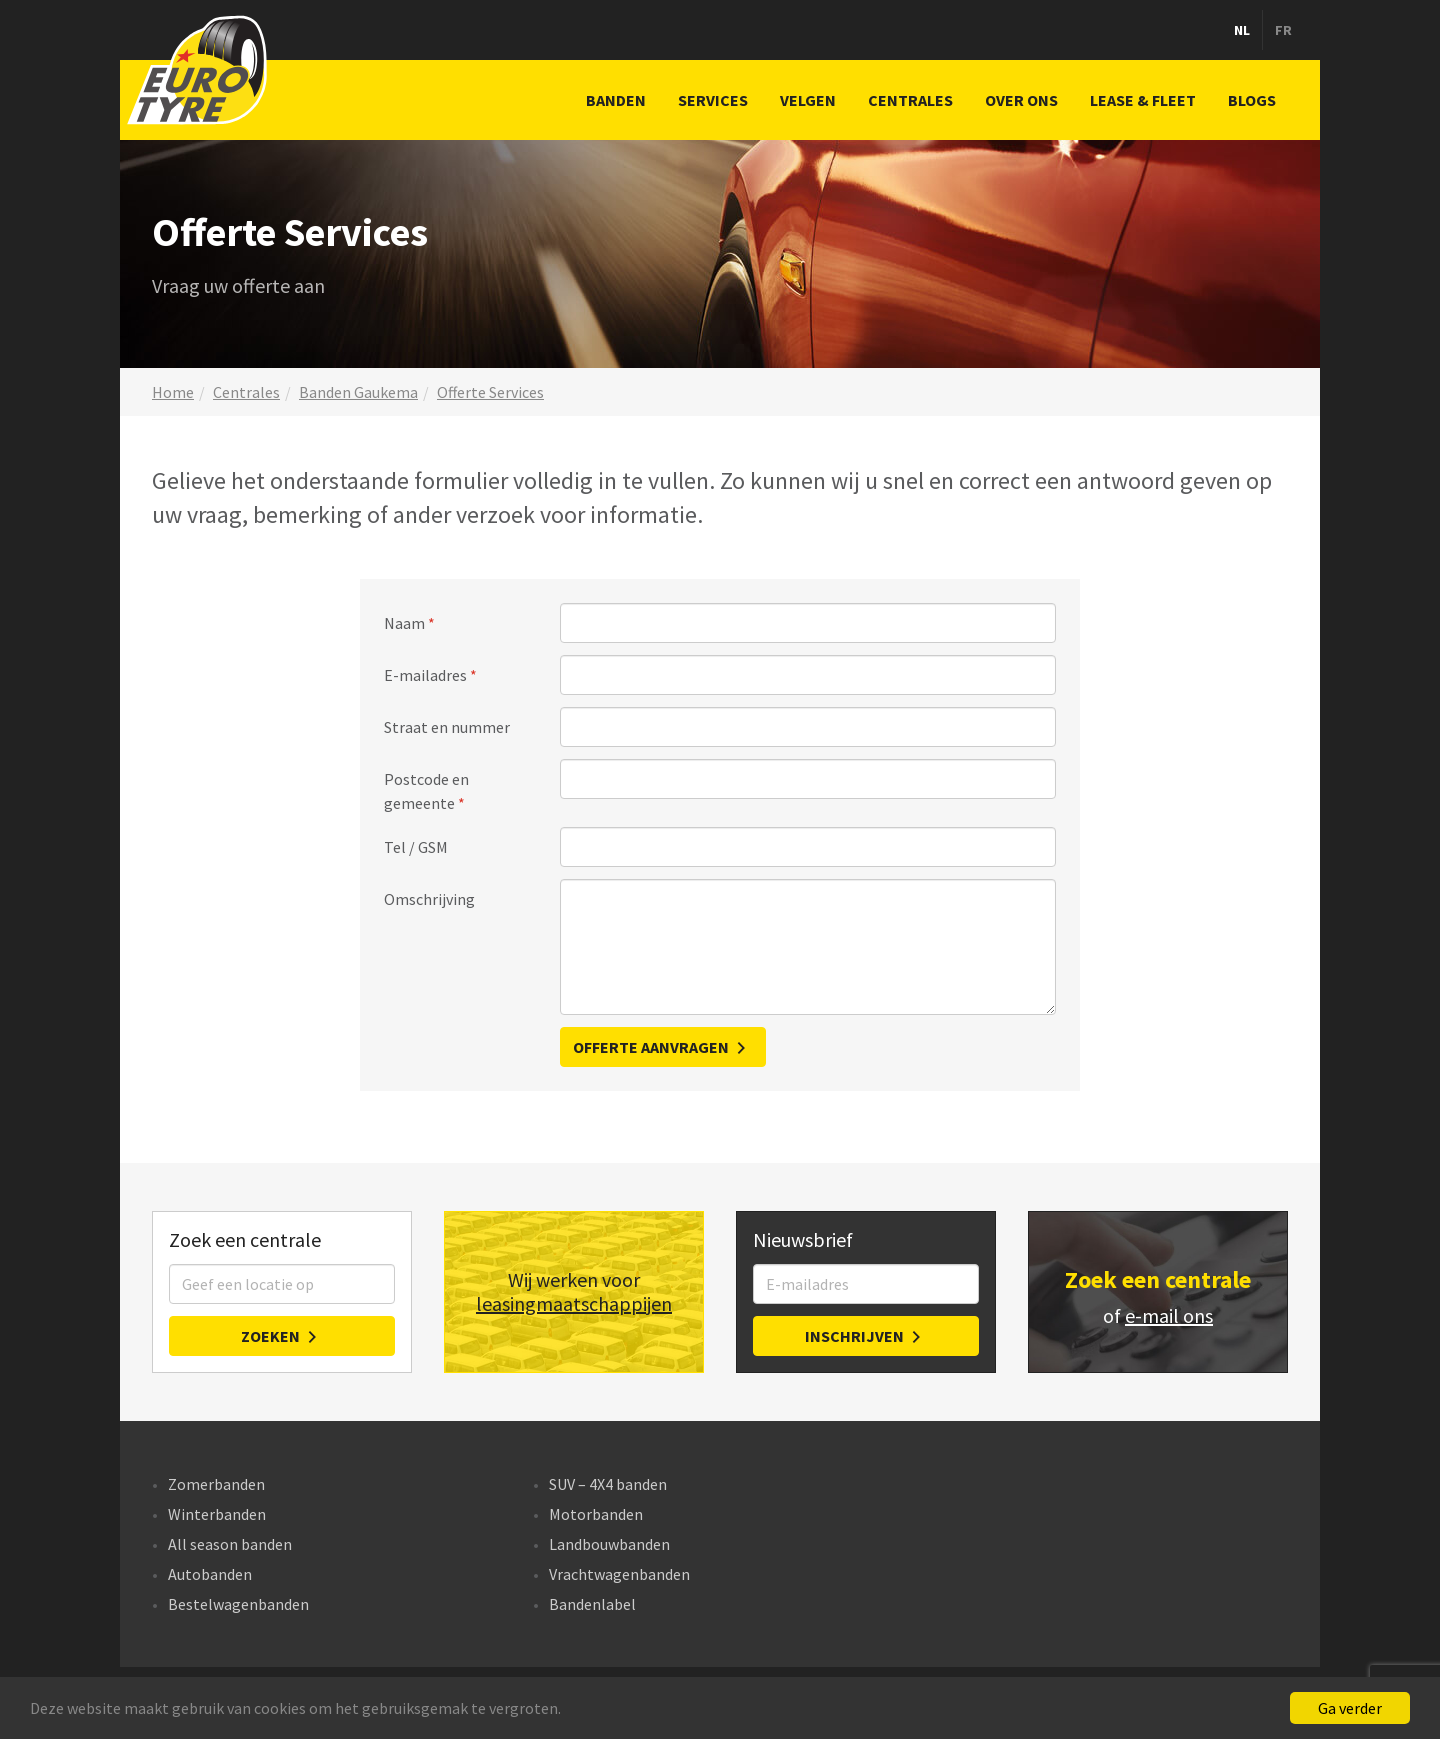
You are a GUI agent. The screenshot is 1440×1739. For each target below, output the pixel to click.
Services (713, 100)
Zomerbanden (216, 1484)
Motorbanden (596, 1514)
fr (1283, 30)
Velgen (808, 100)
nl (1242, 30)
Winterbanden (217, 1514)
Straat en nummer (447, 727)
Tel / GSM (416, 847)
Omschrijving (429, 899)
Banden (616, 100)
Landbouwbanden (609, 1544)
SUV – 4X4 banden (608, 1484)
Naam (404, 623)
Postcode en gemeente (426, 791)
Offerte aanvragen (651, 1047)
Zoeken (270, 1336)
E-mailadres (425, 675)
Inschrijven (854, 1336)
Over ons (1021, 100)
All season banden (230, 1544)
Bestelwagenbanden (238, 1604)
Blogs (1252, 100)
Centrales (910, 100)
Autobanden (210, 1574)
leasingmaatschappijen (574, 1304)
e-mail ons (1169, 1315)
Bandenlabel (592, 1604)
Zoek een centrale (1158, 1279)
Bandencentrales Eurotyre (200, 70)
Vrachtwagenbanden (619, 1574)
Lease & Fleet (1143, 100)
